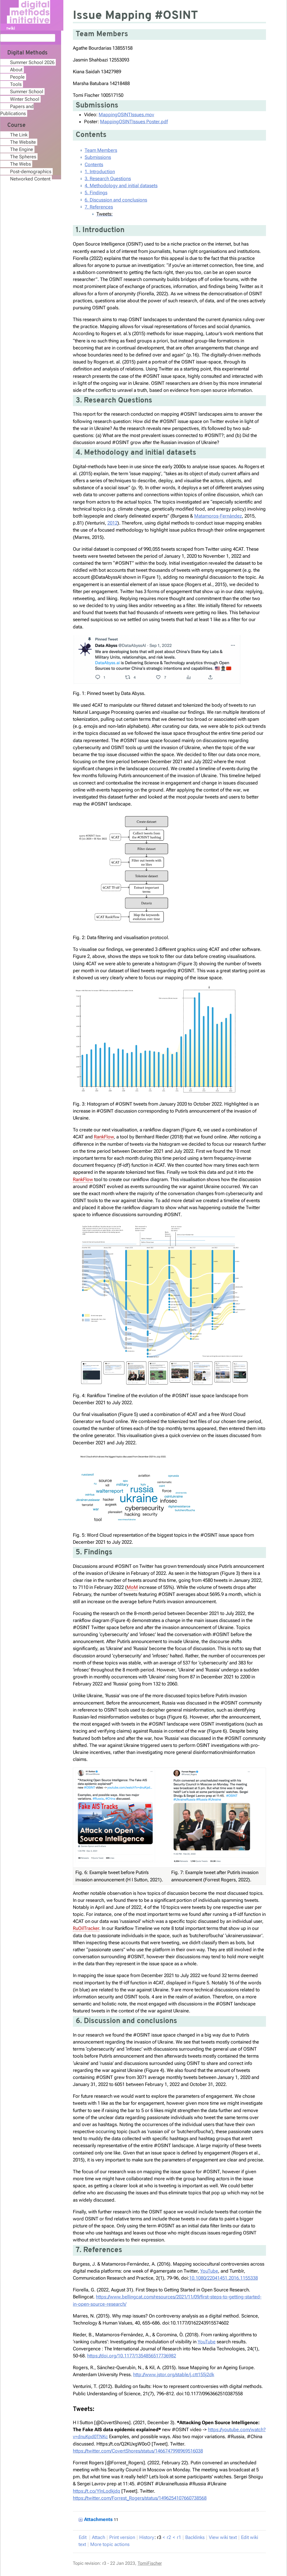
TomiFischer (150, 2563)
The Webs (20, 164)
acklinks (195, 2537)
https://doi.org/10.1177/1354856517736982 (131, 2355)
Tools (16, 84)
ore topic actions (109, 2544)
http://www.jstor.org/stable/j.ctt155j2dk (173, 2374)
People (17, 77)
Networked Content (30, 179)
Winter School (24, 99)
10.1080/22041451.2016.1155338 (223, 2278)
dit (83, 2537)
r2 (169, 2537)
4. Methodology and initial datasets (121, 185)
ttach (98, 2537)
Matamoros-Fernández (218, 516)
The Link (18, 135)
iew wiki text (223, 2537)
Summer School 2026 (32, 62)
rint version (122, 2537)
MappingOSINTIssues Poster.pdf (134, 121)
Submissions (98, 157)
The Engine (21, 149)
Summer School (26, 91)
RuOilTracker (86, 1928)
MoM (132, 1587)
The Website (23, 142)
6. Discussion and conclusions (116, 200)
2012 (112, 523)
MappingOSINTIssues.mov (126, 114)
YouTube (209, 2271)
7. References (99, 207)
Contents (94, 164)
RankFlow (104, 1137)
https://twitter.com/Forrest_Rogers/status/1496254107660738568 (140, 2498)
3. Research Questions (108, 178)
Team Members (101, 150)
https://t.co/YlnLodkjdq (96, 2491)
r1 (179, 2537)
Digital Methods (27, 53)
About (16, 69)
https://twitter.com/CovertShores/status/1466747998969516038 (138, 2451)
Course (16, 125)
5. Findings (96, 192)
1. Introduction (100, 171)
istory (146, 2537)
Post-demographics (30, 171)
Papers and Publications (17, 110)
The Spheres (23, 156)
